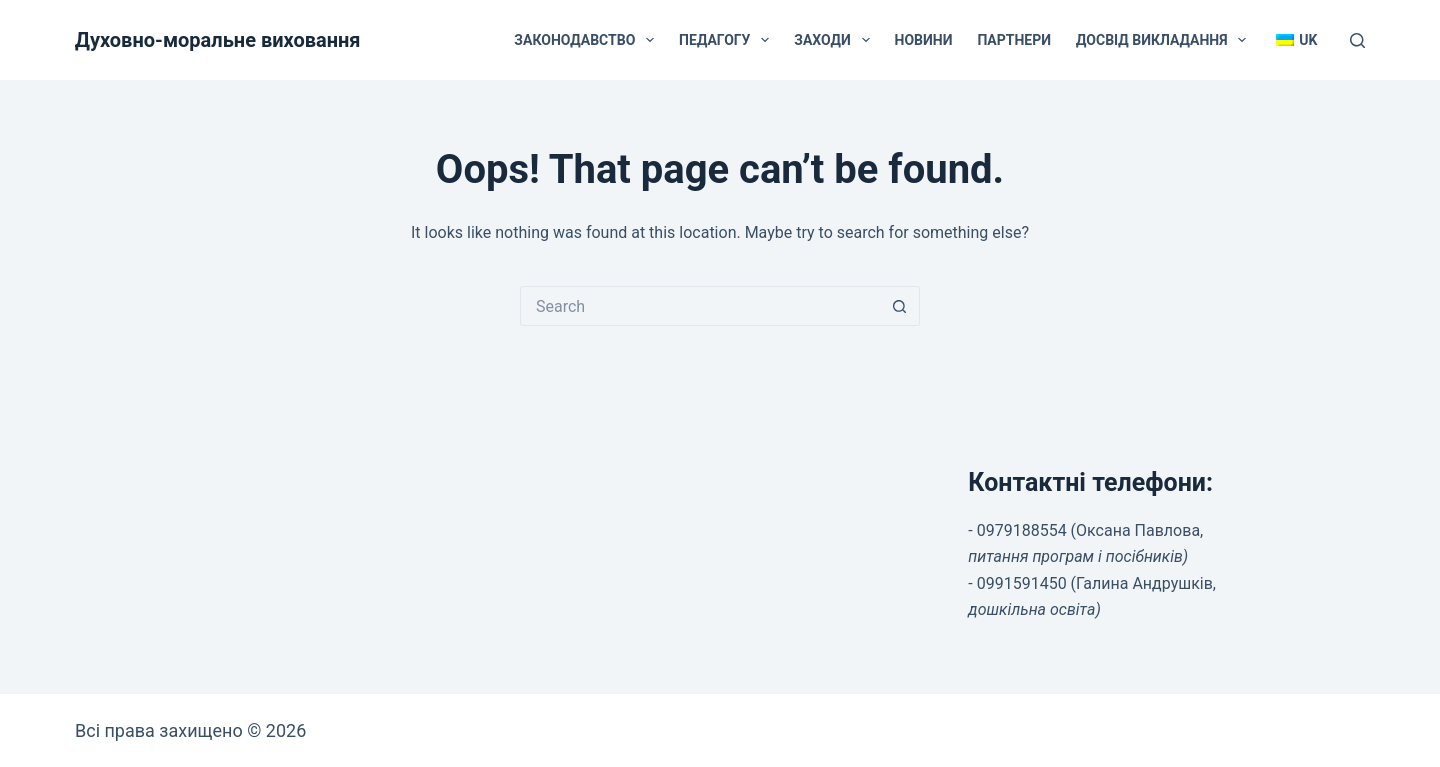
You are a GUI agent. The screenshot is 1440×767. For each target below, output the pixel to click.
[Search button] (900, 306)
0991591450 (1022, 583)
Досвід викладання (1165, 40)
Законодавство (588, 40)
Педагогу (728, 40)
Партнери (1014, 40)
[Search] (1357, 40)
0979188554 (1022, 530)
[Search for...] (700, 306)
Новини (924, 40)
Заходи (835, 40)
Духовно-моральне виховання (218, 40)
